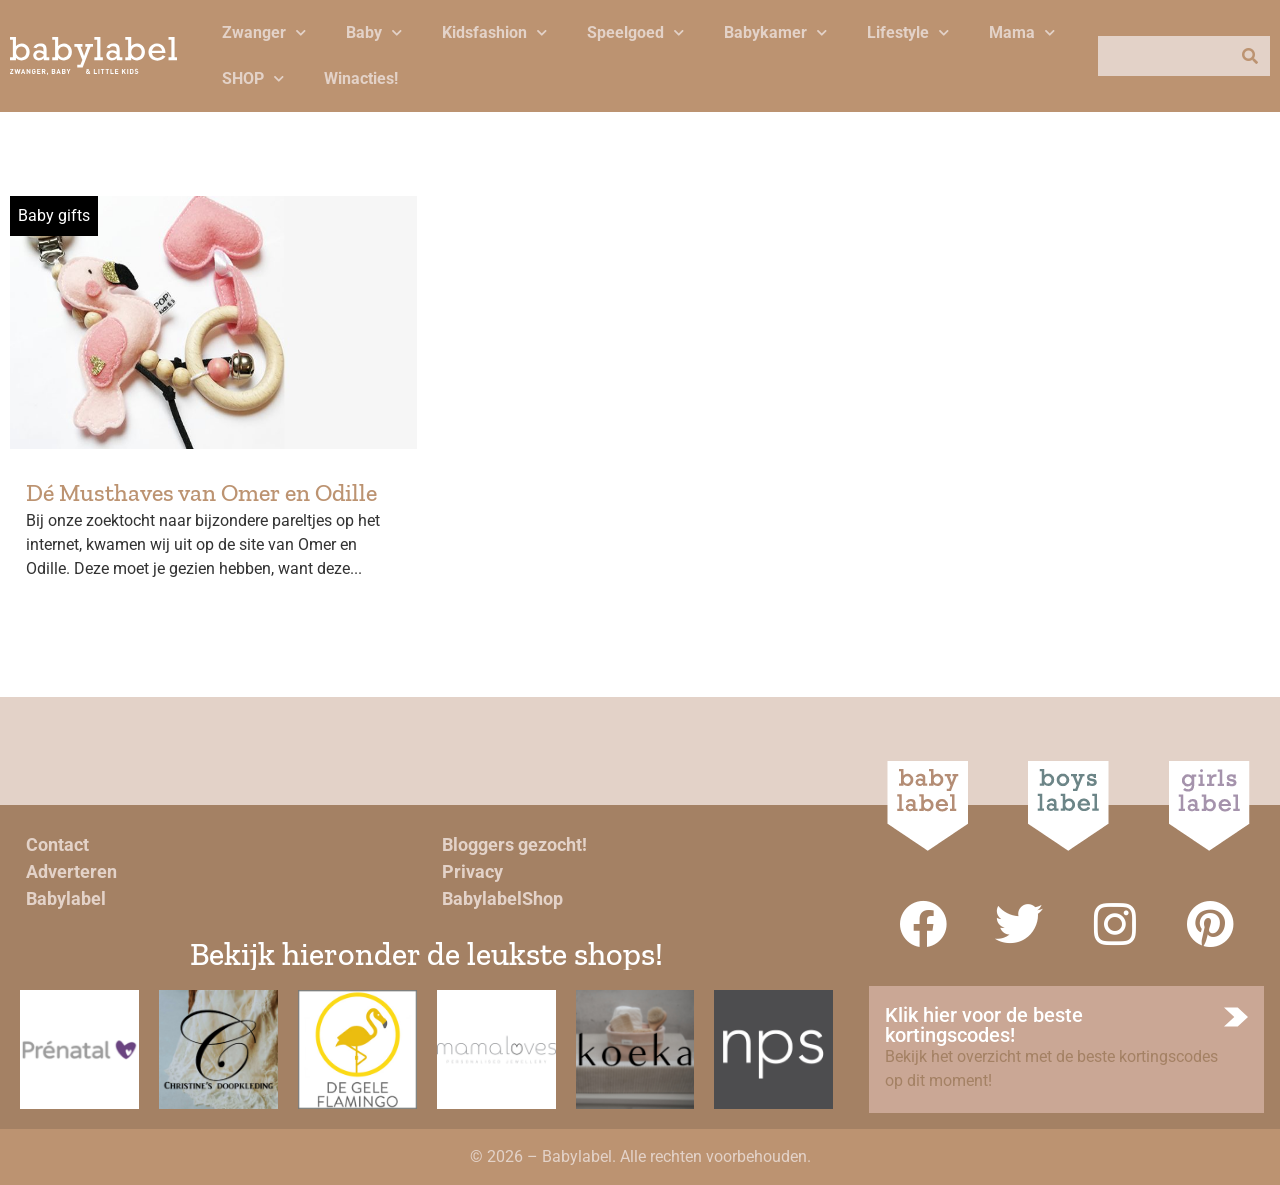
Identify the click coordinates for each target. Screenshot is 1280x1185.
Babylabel (66, 898)
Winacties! (361, 78)
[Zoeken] (1250, 56)
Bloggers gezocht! (514, 844)
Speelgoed (635, 32)
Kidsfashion (494, 32)
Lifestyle (908, 32)
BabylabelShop (502, 898)
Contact (57, 844)
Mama (1022, 32)
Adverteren (71, 871)
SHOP (253, 78)
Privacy (472, 871)
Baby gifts (54, 215)
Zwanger (264, 32)
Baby (374, 32)
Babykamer (775, 32)
